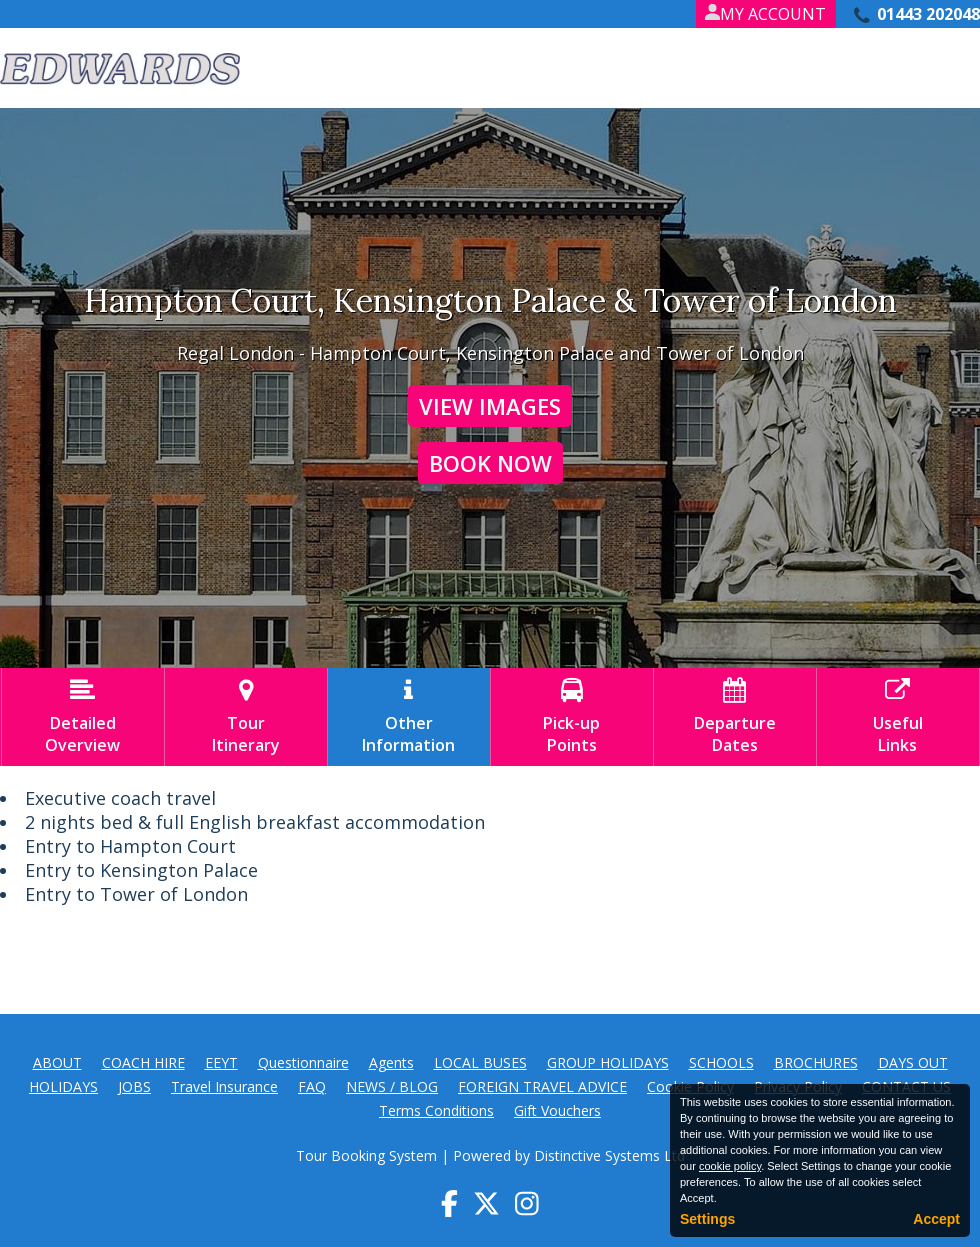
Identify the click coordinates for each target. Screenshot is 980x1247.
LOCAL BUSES (480, 1062)
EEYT (221, 1062)
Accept (936, 1219)
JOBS (134, 1086)
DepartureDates (735, 717)
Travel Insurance (224, 1086)
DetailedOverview (83, 717)
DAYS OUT (913, 1062)
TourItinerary (246, 717)
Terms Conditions (436, 1110)
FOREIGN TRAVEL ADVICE (542, 1086)
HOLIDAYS (63, 1086)
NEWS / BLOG (392, 1086)
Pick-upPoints (572, 717)
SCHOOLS (721, 1062)
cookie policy (730, 1166)
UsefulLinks (898, 717)
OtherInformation (409, 717)
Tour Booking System (366, 1155)
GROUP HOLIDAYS (608, 1062)
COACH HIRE (143, 1062)
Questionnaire (303, 1062)
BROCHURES (816, 1062)
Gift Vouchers (557, 1110)
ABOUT (57, 1062)
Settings (707, 1219)
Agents (391, 1062)
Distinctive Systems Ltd (609, 1155)
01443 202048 (928, 14)
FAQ (312, 1086)
